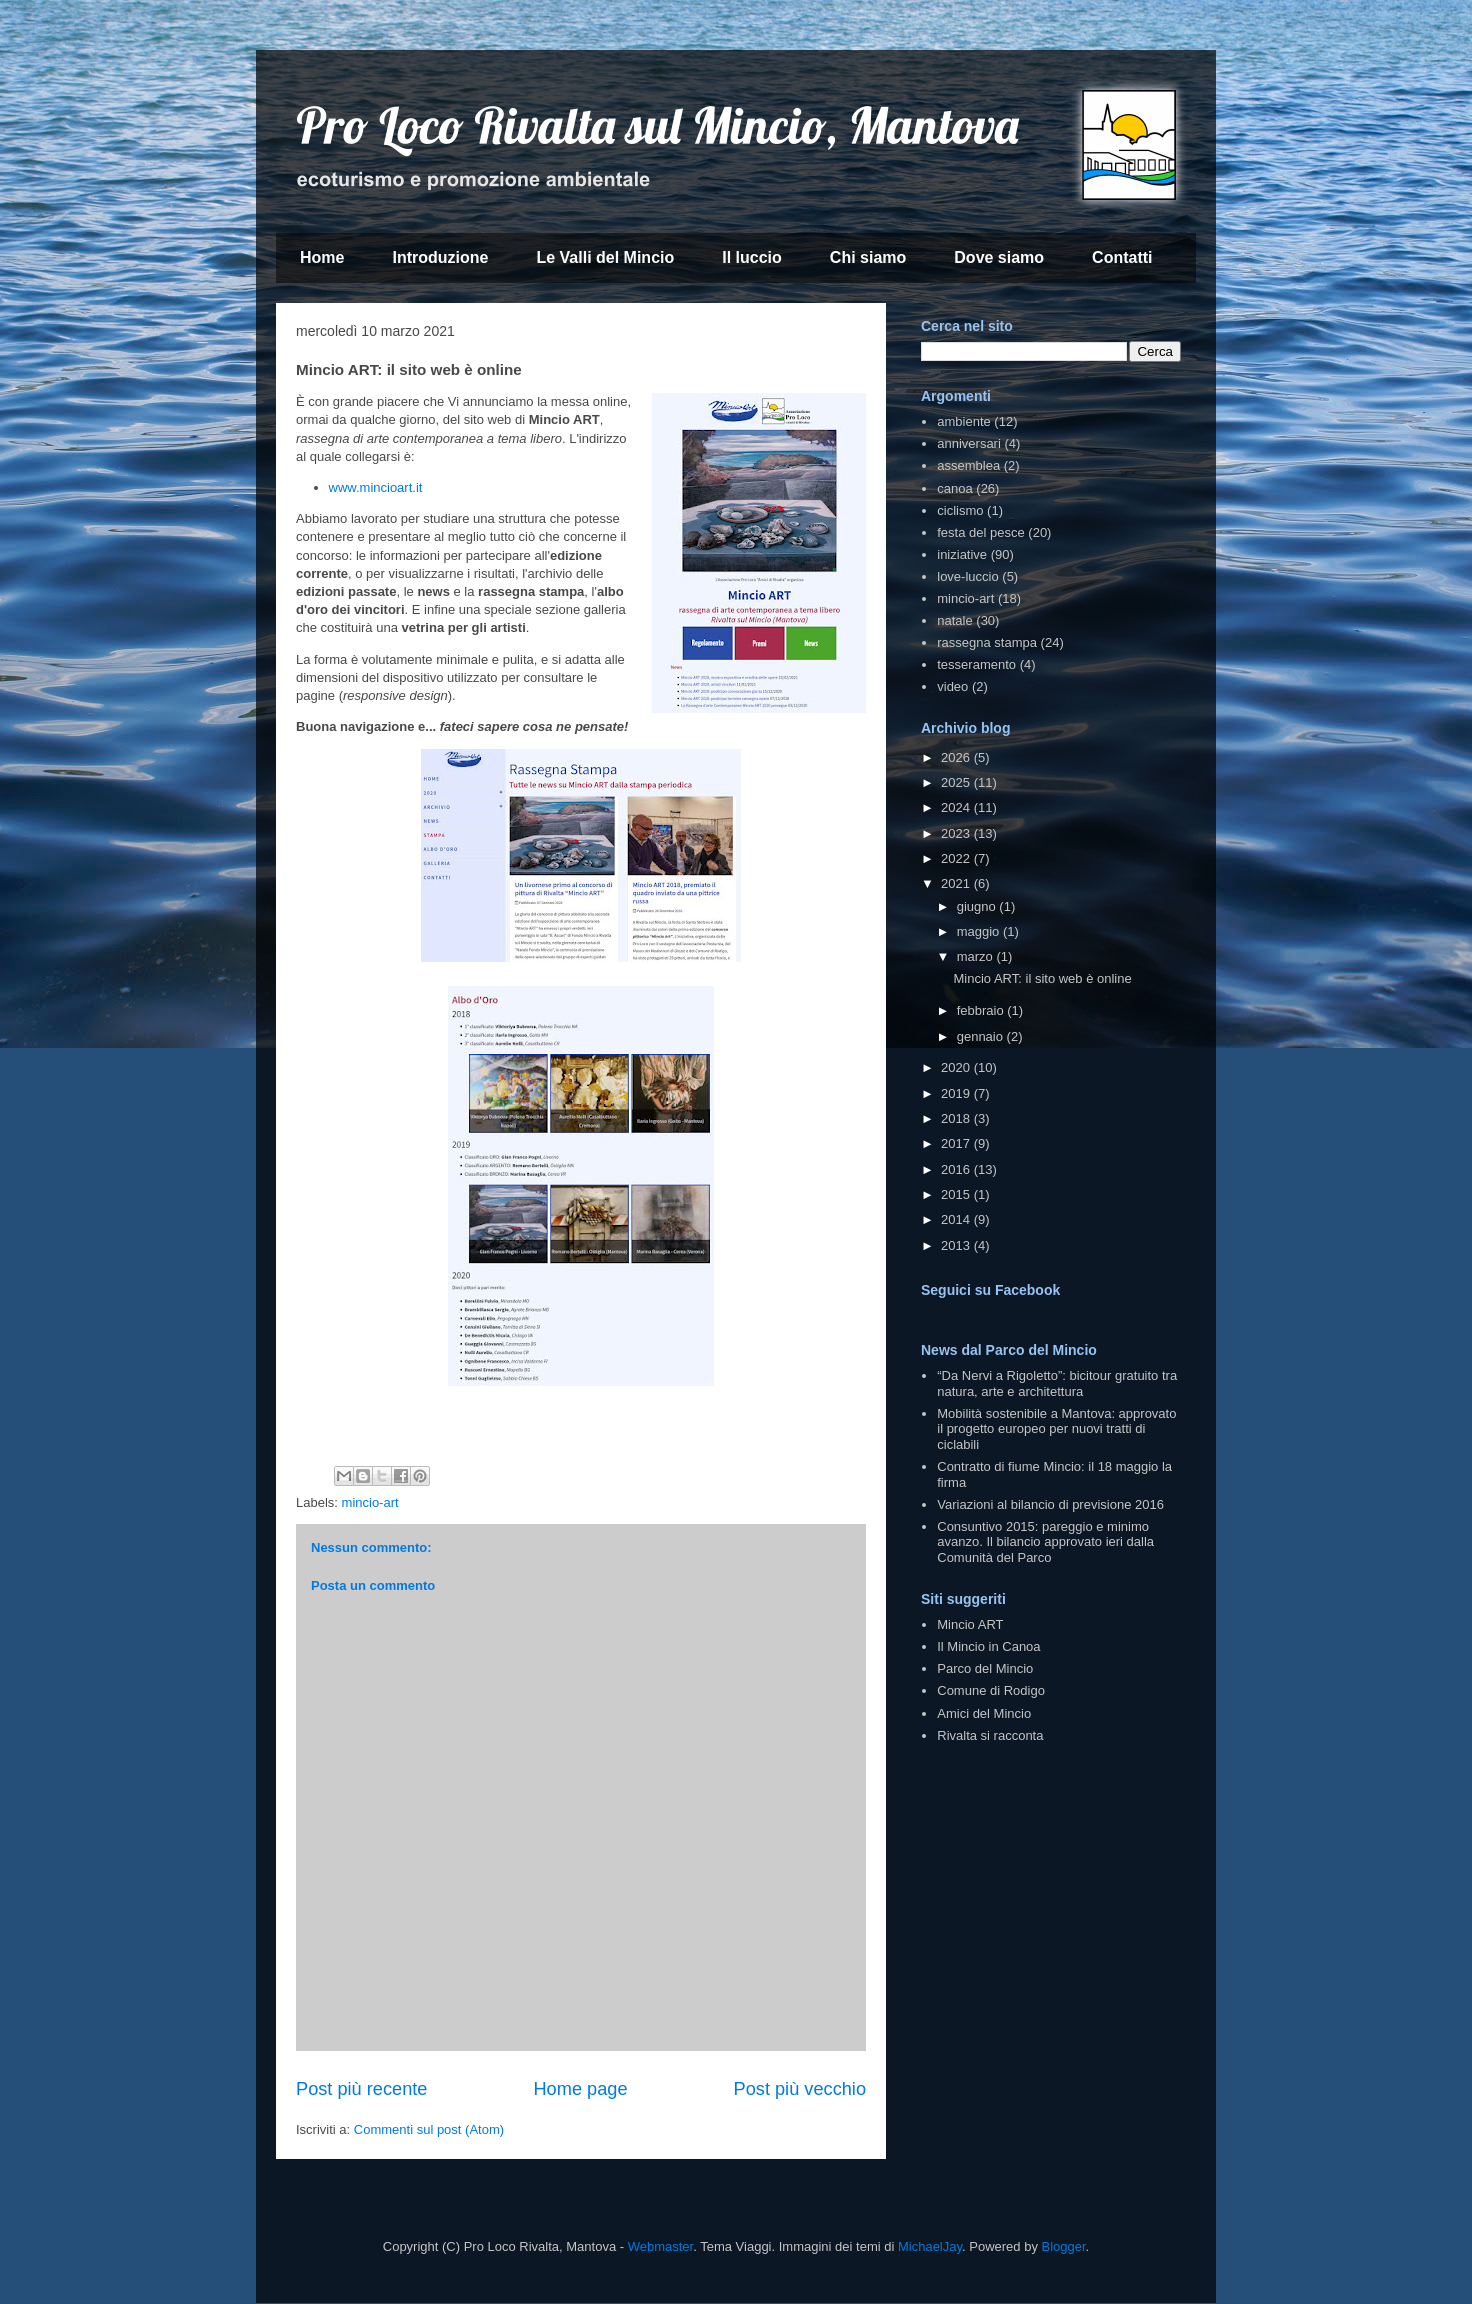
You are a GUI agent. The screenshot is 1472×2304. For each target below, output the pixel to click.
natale (954, 620)
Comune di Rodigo (991, 1690)
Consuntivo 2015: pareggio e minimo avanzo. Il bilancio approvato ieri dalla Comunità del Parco (1045, 1542)
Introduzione (440, 257)
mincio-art (370, 1502)
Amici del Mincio (984, 1713)
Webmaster (661, 2246)
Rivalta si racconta (990, 1735)
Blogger (1064, 2246)
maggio (980, 931)
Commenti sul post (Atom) (429, 2129)
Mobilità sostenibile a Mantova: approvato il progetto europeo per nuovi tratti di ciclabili (1056, 1429)
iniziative (962, 554)
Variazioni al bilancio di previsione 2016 (1050, 1504)
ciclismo (960, 510)
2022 (957, 858)
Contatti (1122, 257)
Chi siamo (868, 257)
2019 (957, 1093)
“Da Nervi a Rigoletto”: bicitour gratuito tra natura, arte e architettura (1057, 1383)
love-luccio (967, 576)
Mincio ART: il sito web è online (1042, 978)
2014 (957, 1219)
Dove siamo (999, 257)
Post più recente (361, 2089)
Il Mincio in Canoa (988, 1646)
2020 (957, 1067)
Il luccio (752, 257)
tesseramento (976, 664)
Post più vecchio (800, 2089)
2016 (957, 1169)
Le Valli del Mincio (605, 257)
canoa (954, 488)
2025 (957, 782)
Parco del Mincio (985, 1668)
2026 (957, 757)
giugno (978, 906)
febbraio (982, 1010)
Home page (580, 2089)
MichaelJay (930, 2246)
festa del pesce (980, 532)
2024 (957, 807)
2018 (957, 1118)
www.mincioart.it (376, 487)
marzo (977, 956)
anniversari (969, 443)
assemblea (968, 465)
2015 (957, 1194)
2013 (957, 1245)
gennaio (982, 1036)
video (952, 686)
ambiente (963, 421)
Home (322, 257)
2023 (957, 833)
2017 (957, 1143)
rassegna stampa (987, 642)
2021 (957, 883)
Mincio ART (970, 1624)
